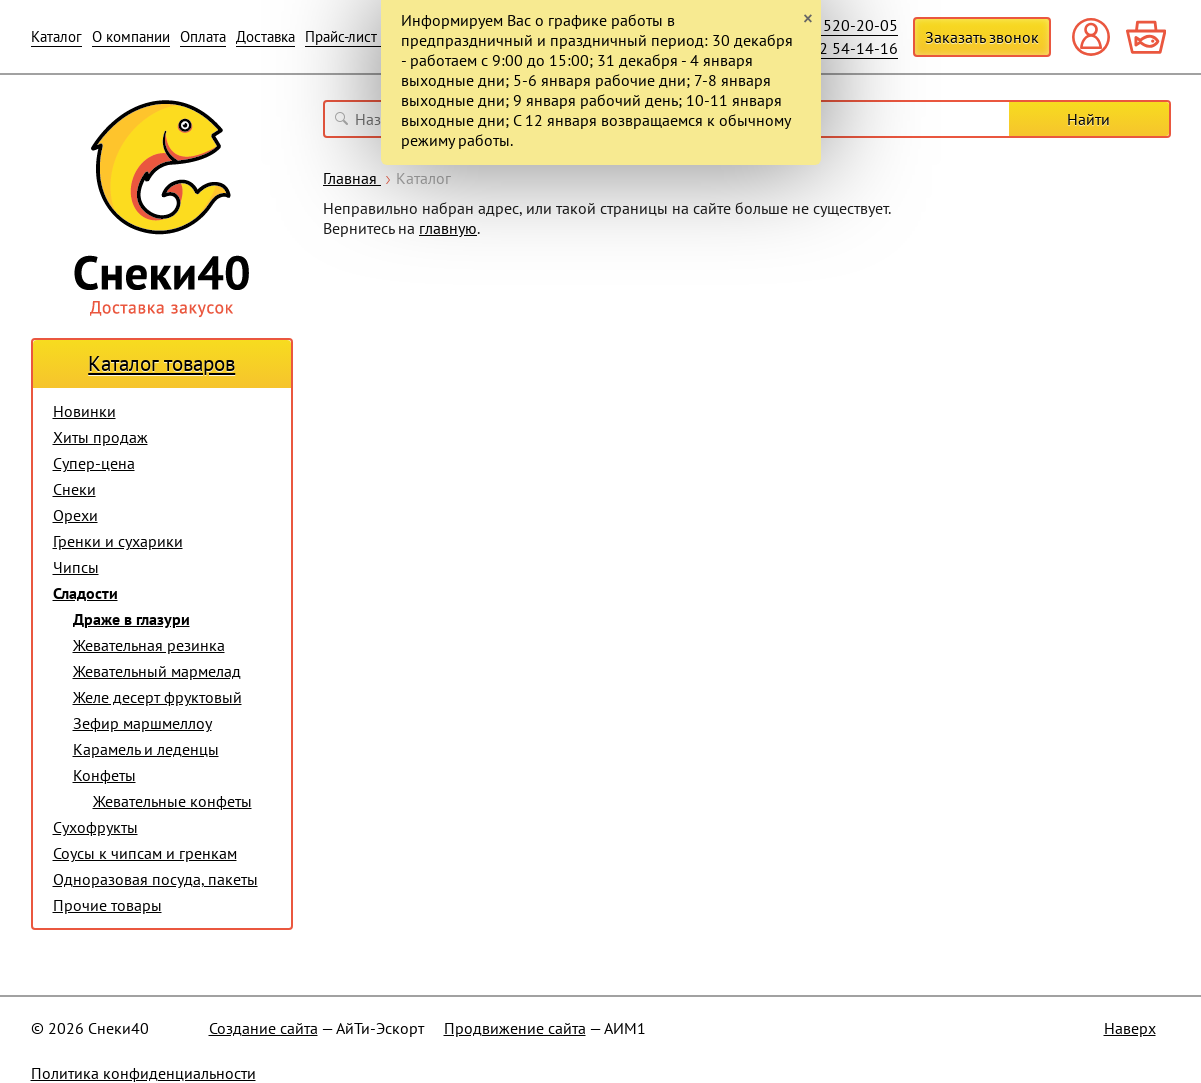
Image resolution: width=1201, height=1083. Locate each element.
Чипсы (76, 567)
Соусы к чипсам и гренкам (145, 853)
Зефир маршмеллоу (142, 723)
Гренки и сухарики (118, 541)
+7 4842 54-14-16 (835, 48)
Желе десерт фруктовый (157, 697)
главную (448, 228)
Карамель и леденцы (146, 749)
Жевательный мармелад (157, 671)
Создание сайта (263, 1028)
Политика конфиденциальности (143, 1073)
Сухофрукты (95, 827)
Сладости (85, 593)
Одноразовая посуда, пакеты (155, 879)
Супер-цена (94, 463)
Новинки (84, 411)
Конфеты (104, 775)
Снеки (74, 489)
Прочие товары (107, 905)
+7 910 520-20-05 (835, 25)
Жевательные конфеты (172, 801)
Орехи (75, 515)
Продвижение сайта (515, 1028)
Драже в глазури (131, 619)
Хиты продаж (100, 437)
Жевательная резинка (149, 645)
